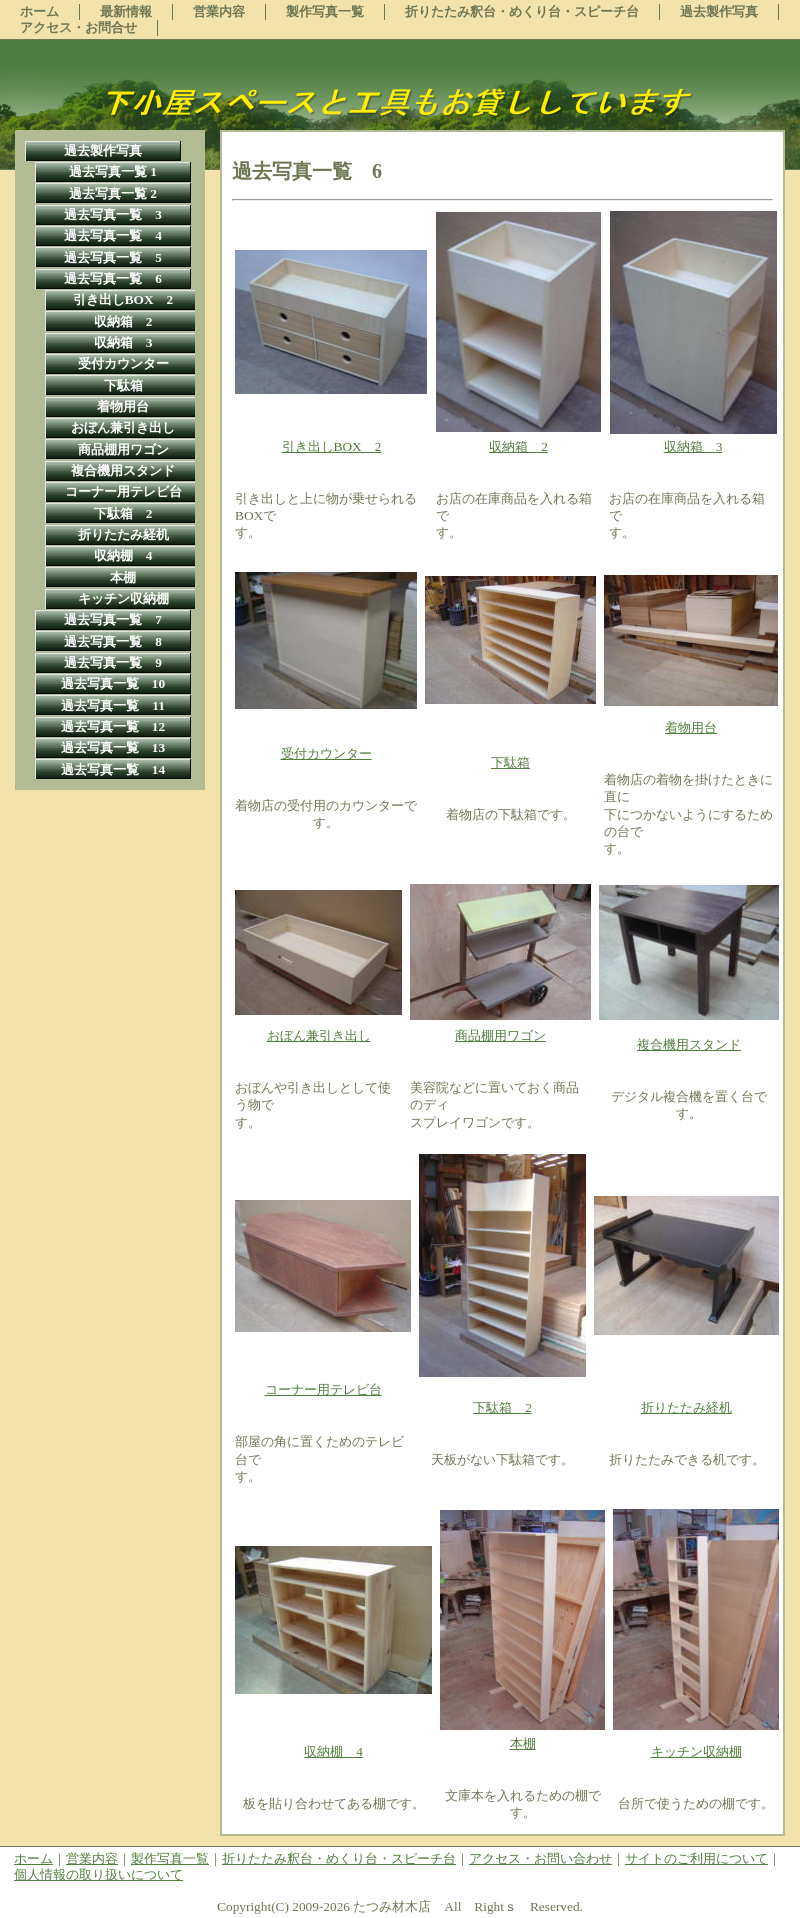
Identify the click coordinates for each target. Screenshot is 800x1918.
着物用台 (691, 727)
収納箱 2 (518, 446)
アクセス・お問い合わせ (540, 1858)
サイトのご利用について (696, 1858)
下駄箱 (510, 762)
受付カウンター (326, 753)
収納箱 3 (693, 446)
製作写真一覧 (170, 1858)
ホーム (33, 1858)
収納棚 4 (333, 1751)
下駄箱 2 (502, 1407)
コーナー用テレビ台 (323, 1389)
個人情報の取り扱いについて (98, 1874)
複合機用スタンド (689, 1044)
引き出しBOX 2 (332, 446)
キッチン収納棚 (696, 1751)
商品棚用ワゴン (500, 1035)
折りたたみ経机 (686, 1407)
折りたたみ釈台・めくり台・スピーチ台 (339, 1858)
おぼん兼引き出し (319, 1035)
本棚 (523, 1743)
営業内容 (92, 1858)
